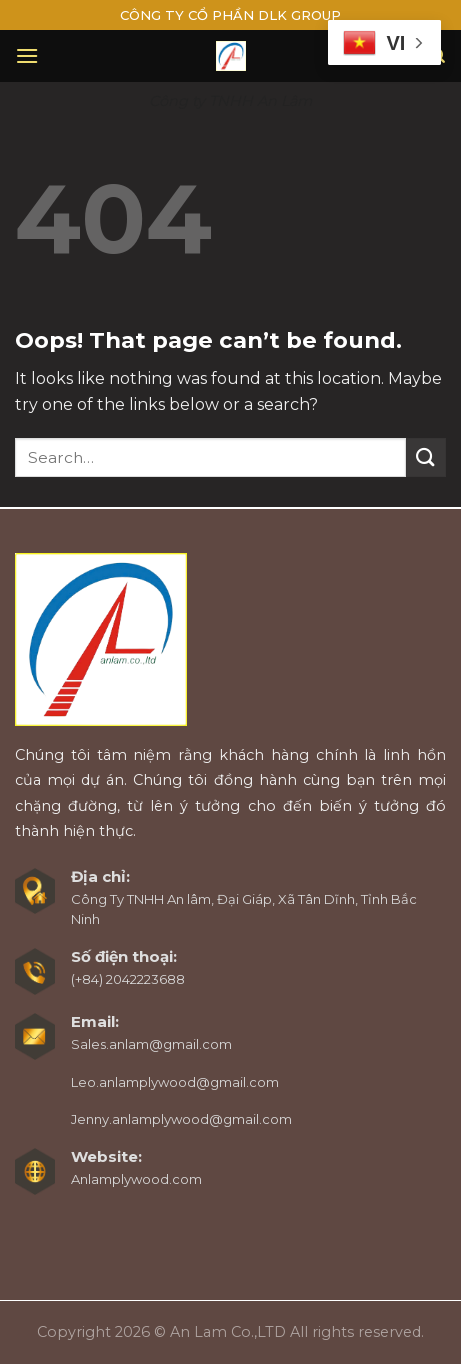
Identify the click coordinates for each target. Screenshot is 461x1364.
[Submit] (426, 457)
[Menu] (27, 55)
